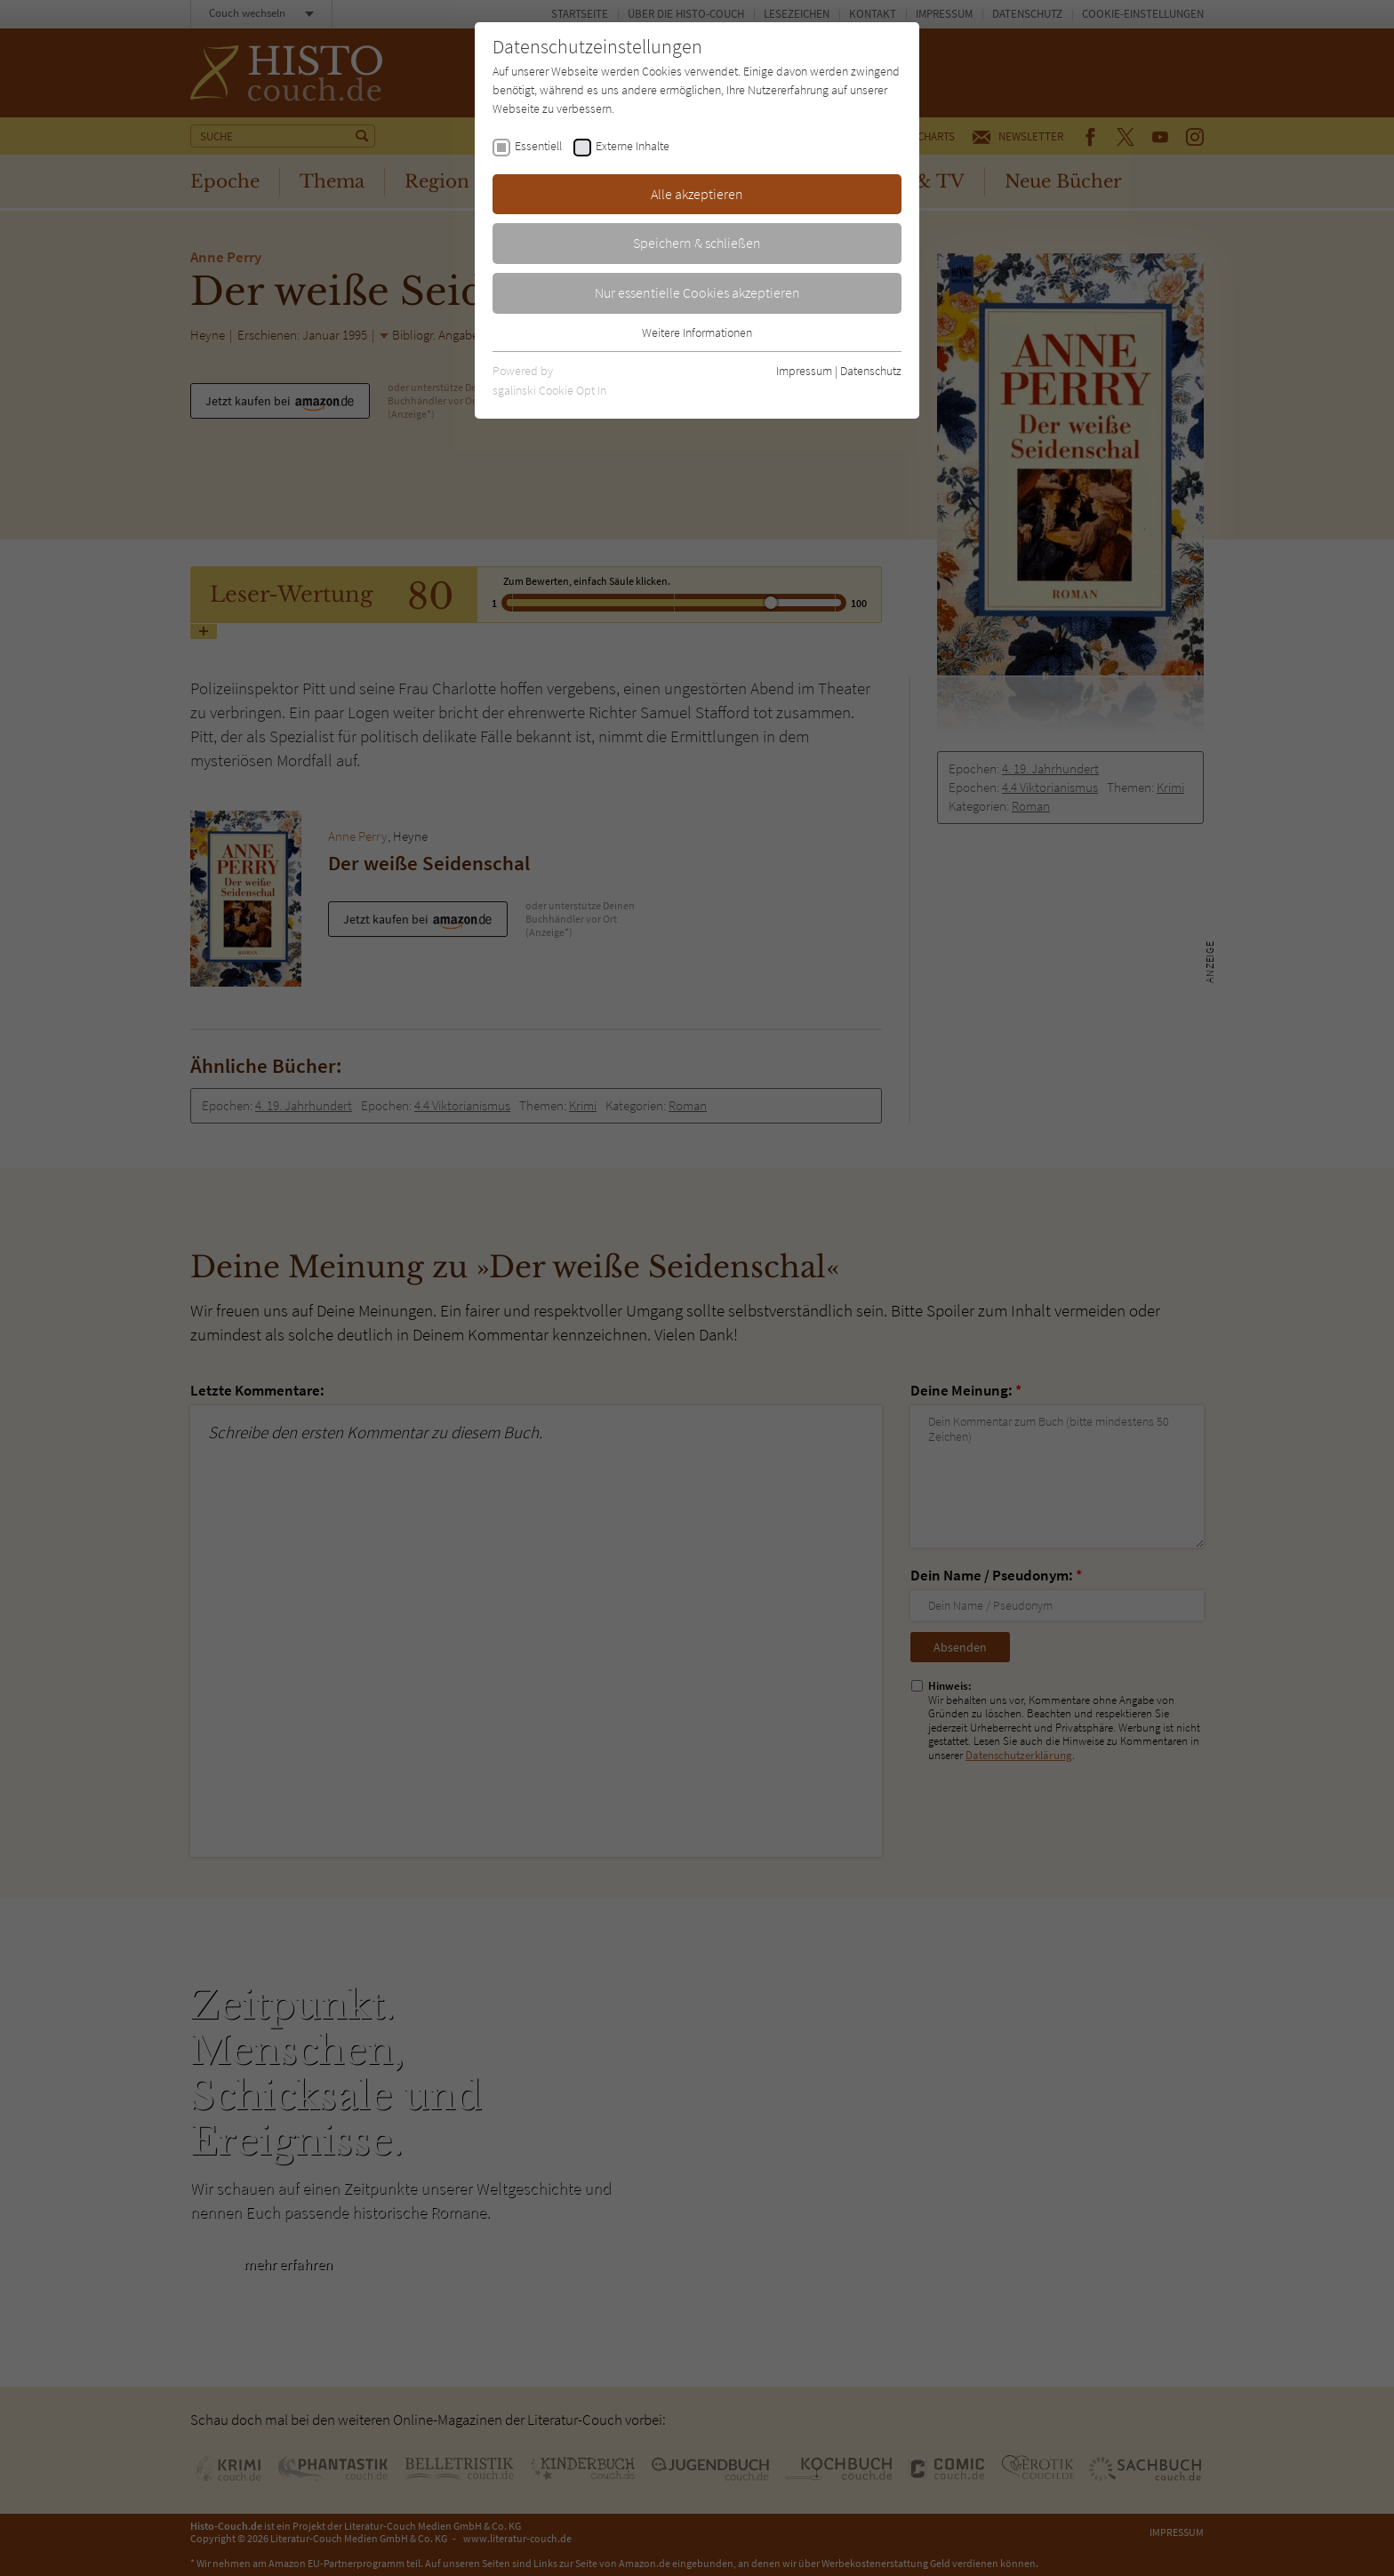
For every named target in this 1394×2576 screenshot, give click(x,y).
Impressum (804, 371)
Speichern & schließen (697, 243)
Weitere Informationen (697, 332)
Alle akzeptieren (697, 194)
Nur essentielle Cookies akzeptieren (697, 292)
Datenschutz (870, 371)
